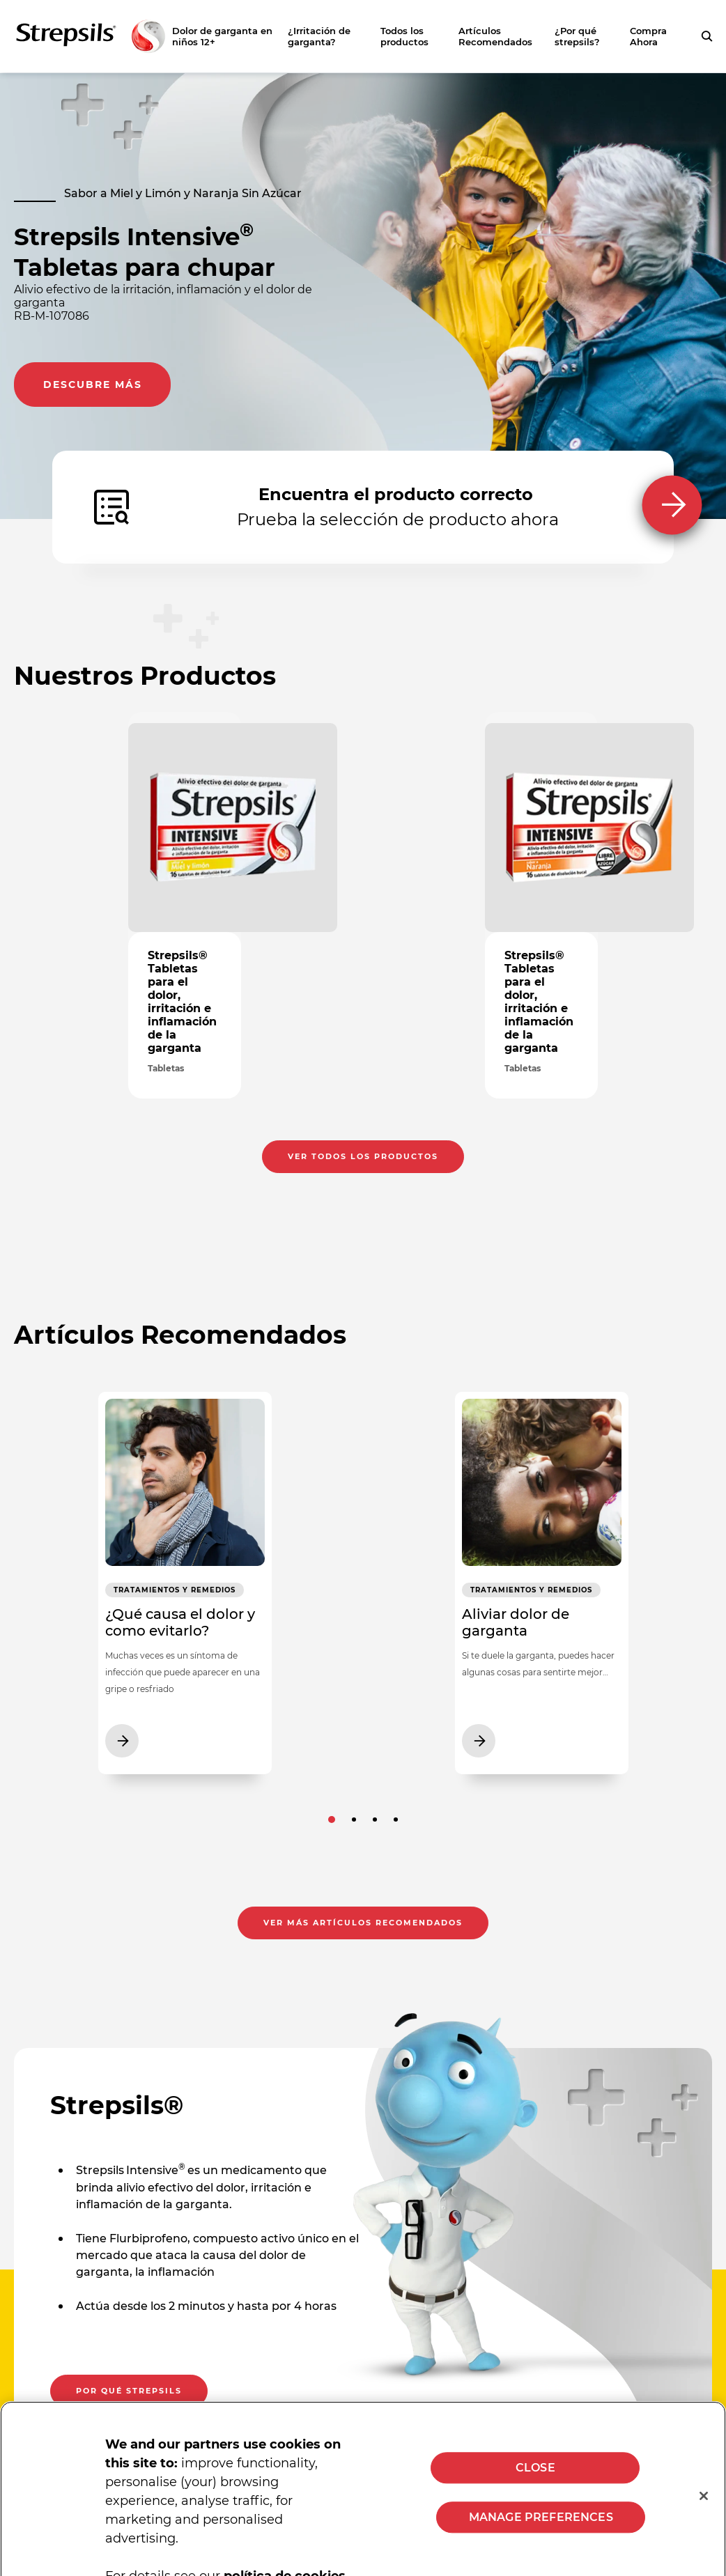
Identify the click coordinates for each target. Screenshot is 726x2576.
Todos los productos (404, 36)
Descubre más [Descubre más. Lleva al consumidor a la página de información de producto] (92, 384)
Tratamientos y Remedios (149, 1596)
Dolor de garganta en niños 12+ (222, 36)
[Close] (703, 2505)
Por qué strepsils (129, 2401)
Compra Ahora (648, 36)
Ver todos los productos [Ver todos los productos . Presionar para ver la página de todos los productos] (363, 1097)
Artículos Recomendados (495, 36)
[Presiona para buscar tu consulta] (706, 36)
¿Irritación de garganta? (319, 36)
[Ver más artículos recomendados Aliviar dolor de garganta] (541, 1588)
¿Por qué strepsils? (577, 36)
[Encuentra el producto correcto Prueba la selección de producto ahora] (363, 507)
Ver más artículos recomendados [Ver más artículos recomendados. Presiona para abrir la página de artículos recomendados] (363, 1933)
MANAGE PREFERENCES (541, 2527)
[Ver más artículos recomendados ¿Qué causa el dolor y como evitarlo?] (184, 1588)
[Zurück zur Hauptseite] (90, 36)
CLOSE (535, 2477)
